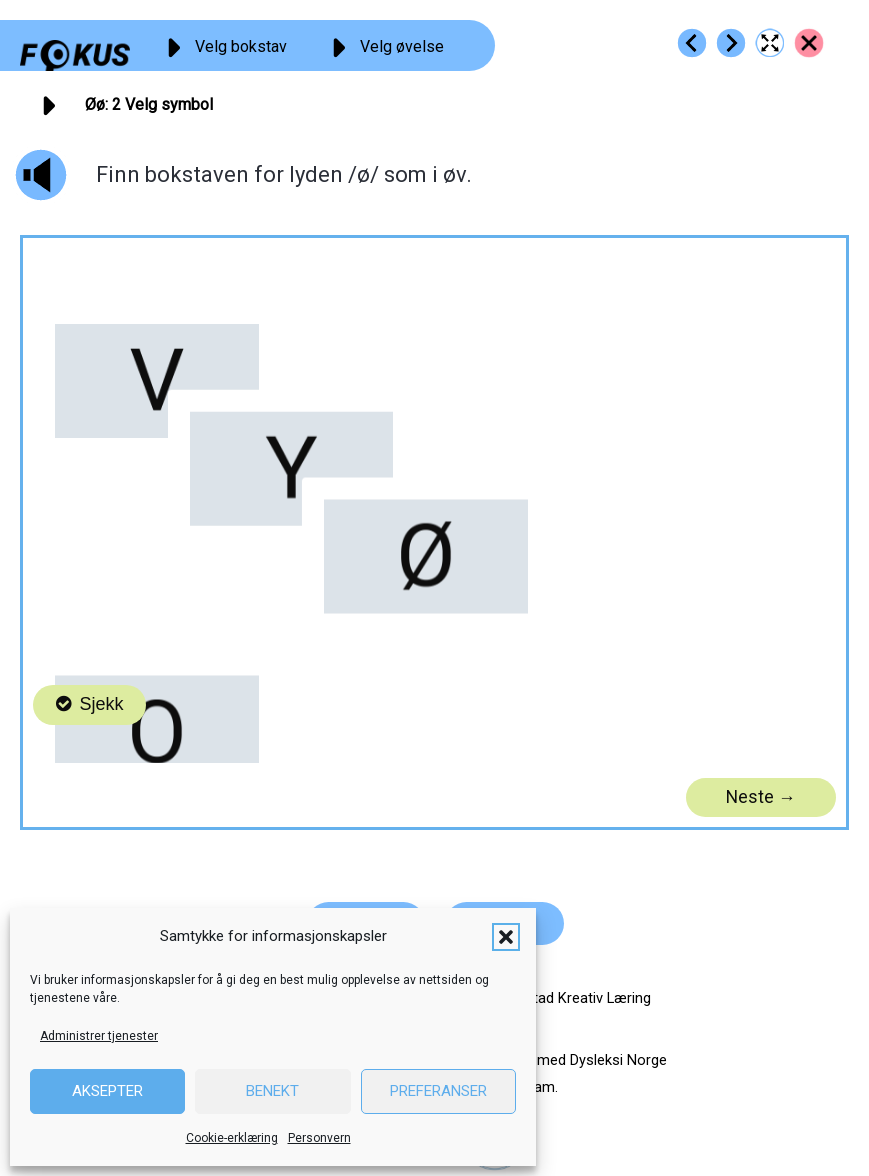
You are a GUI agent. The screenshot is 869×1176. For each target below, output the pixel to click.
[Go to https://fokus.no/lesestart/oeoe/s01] (692, 43)
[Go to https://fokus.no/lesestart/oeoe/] (809, 43)
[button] (506, 937)
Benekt (272, 1091)
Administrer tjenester (99, 1036)
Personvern (319, 1138)
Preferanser (438, 1091)
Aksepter (107, 1091)
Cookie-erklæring (232, 1138)
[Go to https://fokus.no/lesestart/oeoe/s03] (731, 43)
